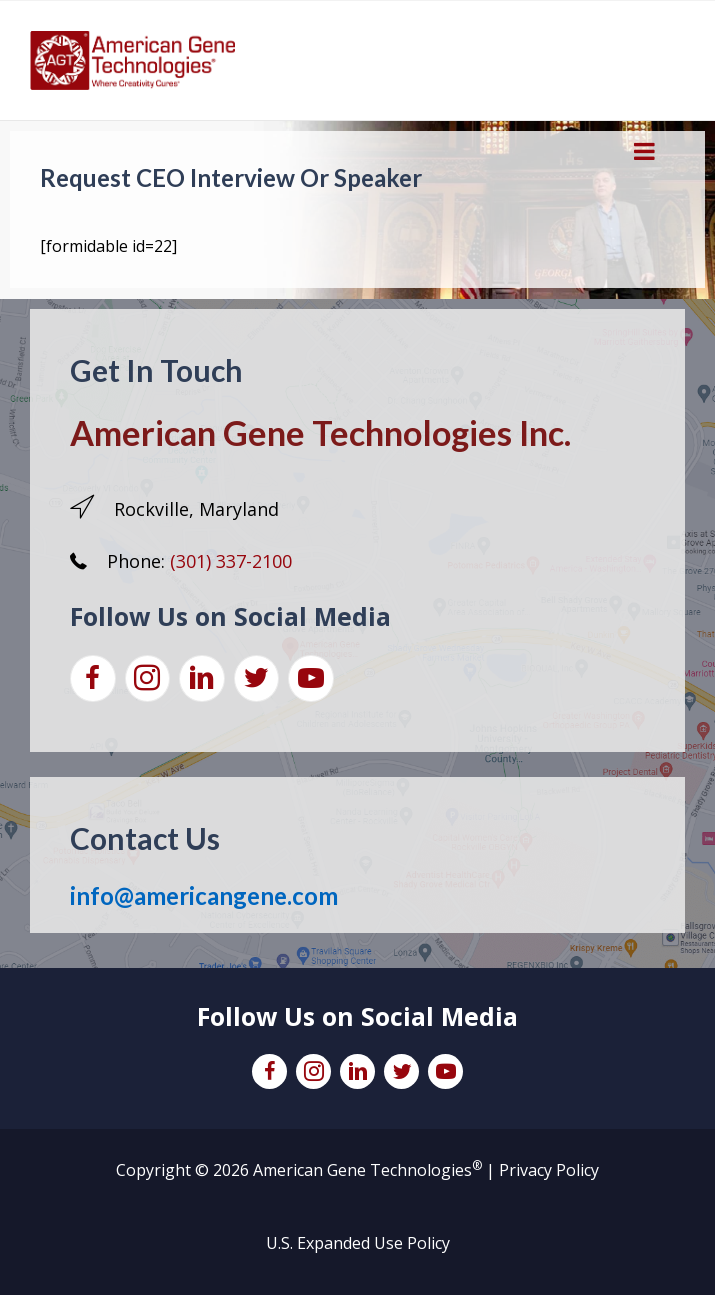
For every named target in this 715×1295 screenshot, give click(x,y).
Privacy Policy (549, 1170)
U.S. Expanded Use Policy (358, 1243)
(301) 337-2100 (231, 561)
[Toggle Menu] (644, 151)
